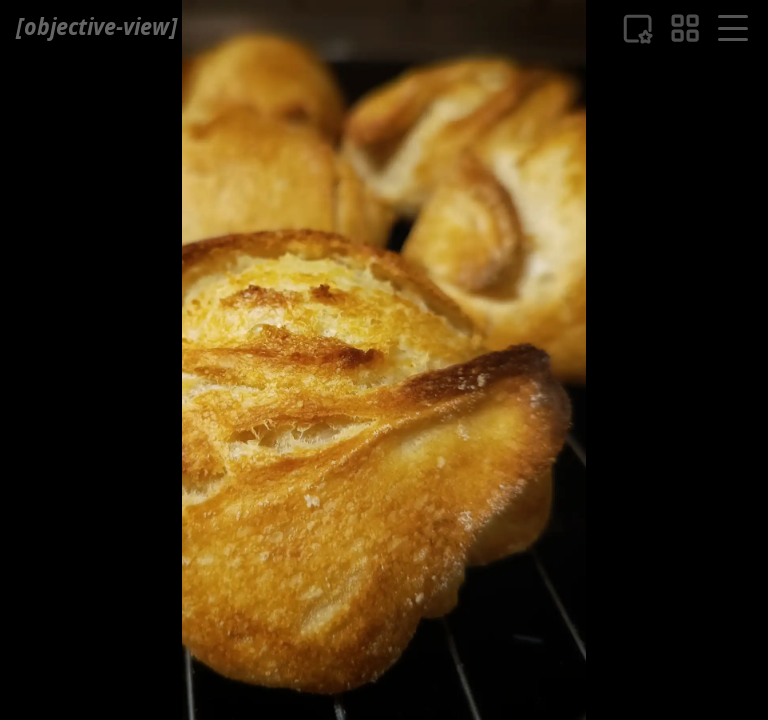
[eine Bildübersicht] (685, 28)
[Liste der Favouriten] (637, 28)
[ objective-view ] (96, 26)
